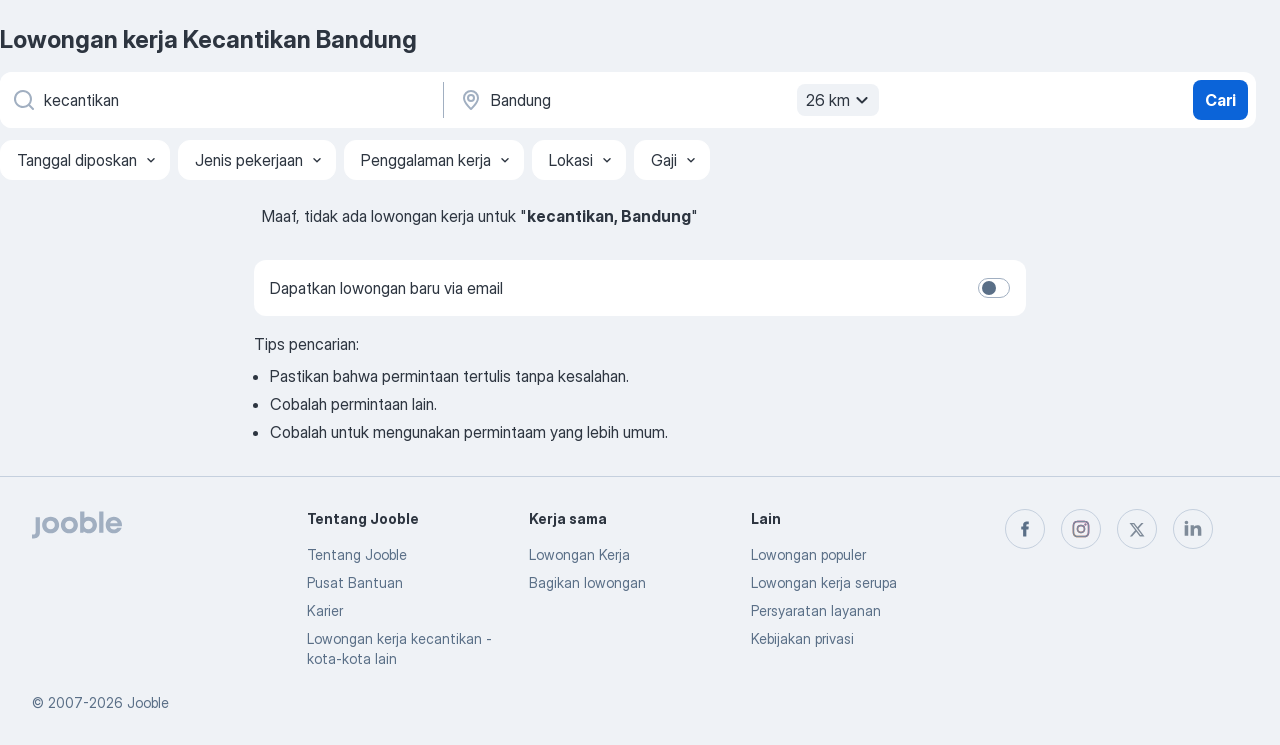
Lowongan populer (808, 554)
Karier (325, 610)
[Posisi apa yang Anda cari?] (220, 100)
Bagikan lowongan (587, 582)
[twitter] (1137, 529)
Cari (1220, 100)
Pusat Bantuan (355, 582)
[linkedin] (1193, 529)
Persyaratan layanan (816, 610)
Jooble (148, 702)
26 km (840, 100)
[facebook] (1025, 529)
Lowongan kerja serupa (824, 582)
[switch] (994, 288)
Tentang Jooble (357, 554)
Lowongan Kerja (579, 554)
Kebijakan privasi (802, 638)
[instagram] (1081, 529)
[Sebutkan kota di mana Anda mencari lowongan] (667, 100)
